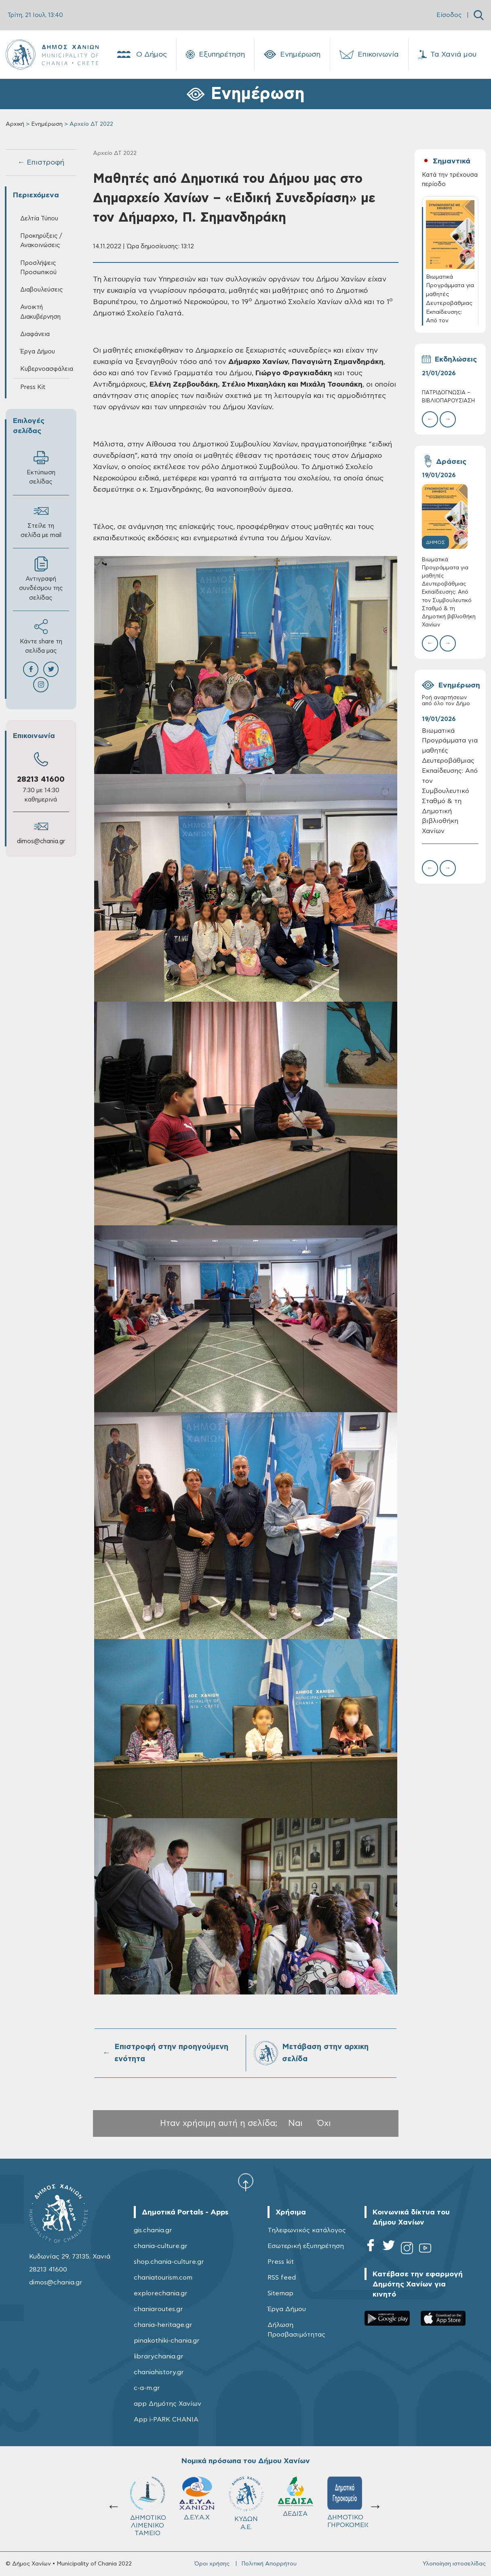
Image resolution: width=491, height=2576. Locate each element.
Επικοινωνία (369, 54)
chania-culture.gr (161, 2246)
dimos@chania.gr (41, 841)
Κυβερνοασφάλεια (45, 369)
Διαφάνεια (35, 334)
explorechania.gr (161, 2293)
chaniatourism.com (163, 2277)
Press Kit (33, 387)
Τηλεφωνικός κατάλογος (307, 2230)
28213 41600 (41, 779)
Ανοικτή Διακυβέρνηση (40, 311)
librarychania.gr (158, 2356)
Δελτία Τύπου (39, 219)
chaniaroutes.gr (158, 2309)
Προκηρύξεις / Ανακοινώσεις (41, 240)
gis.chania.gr (153, 2230)
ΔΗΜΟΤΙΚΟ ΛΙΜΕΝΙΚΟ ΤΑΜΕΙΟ (148, 2506)
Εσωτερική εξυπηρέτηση (306, 2246)
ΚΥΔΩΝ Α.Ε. (246, 2503)
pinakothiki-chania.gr (167, 2340)
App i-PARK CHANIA (166, 2419)
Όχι (324, 2123)
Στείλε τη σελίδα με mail (41, 520)
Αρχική (15, 124)
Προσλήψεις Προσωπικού (38, 267)
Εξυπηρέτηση (215, 54)
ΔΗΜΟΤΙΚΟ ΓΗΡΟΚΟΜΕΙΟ (348, 2502)
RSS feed (282, 2277)
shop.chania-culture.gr (169, 2262)
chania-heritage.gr (163, 2325)
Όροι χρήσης (212, 2564)
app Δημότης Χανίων (167, 2403)
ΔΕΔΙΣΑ (295, 2497)
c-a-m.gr (147, 2388)
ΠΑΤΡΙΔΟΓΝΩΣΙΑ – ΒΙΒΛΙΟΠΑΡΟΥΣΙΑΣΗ (448, 397)
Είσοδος (449, 15)
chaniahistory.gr (159, 2372)
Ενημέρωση (292, 54)
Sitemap (280, 2293)
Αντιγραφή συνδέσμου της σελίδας (41, 578)
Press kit (281, 2262)
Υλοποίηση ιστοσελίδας (454, 2564)
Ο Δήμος (141, 54)
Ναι (295, 2123)
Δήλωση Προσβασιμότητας (296, 2330)
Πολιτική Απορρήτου (269, 2564)
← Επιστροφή (40, 162)
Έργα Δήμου (37, 352)
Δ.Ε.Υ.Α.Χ (196, 2499)
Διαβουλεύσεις (41, 290)
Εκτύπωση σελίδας (41, 467)
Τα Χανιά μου (447, 54)
